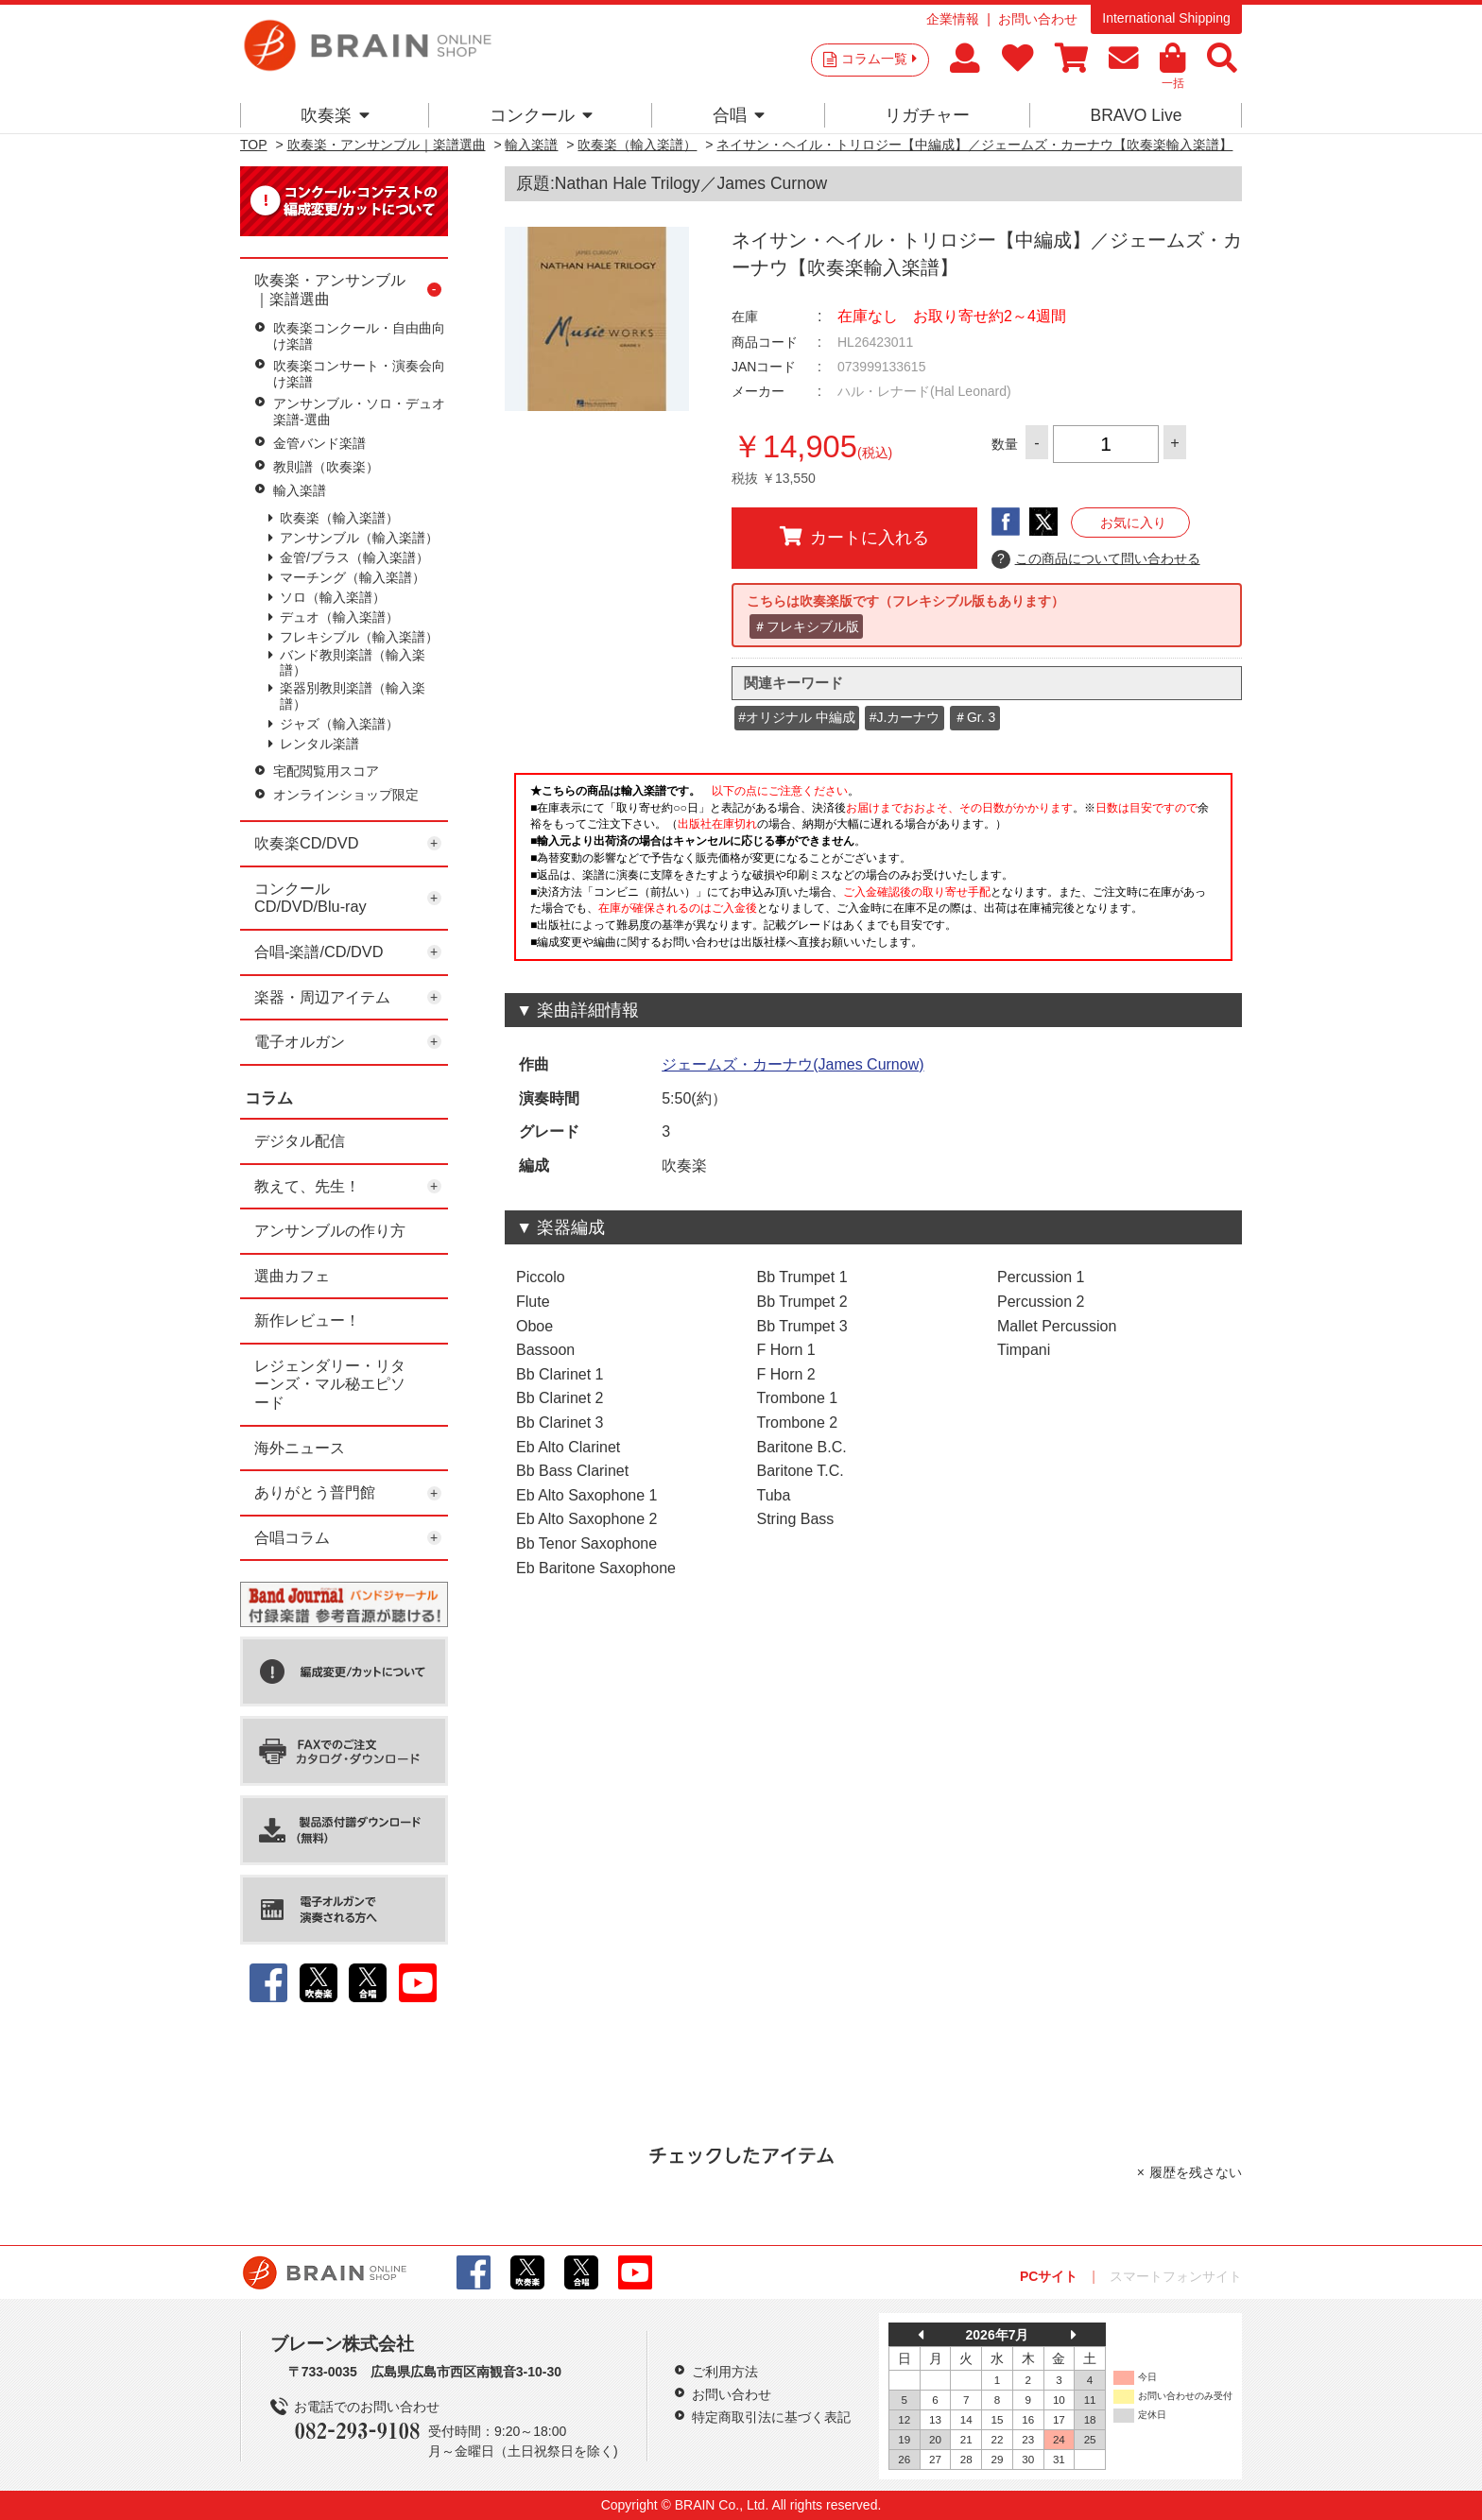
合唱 (739, 115)
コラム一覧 (879, 58)
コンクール (541, 115)
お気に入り (1133, 522)
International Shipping (1166, 18)
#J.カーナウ (905, 717)
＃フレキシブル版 (806, 626)
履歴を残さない (1195, 2172)
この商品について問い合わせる (1095, 559)
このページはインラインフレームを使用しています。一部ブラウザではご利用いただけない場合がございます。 (873, 872)
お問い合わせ (1037, 18)
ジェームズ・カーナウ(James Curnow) (792, 1064)
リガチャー (927, 115)
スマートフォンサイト (1176, 2276)
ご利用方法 (725, 2371)
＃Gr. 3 (974, 717)
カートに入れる (854, 536)
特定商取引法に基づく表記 (771, 2417)
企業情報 (952, 18)
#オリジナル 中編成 (796, 717)
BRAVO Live (1135, 115)
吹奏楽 (335, 115)
